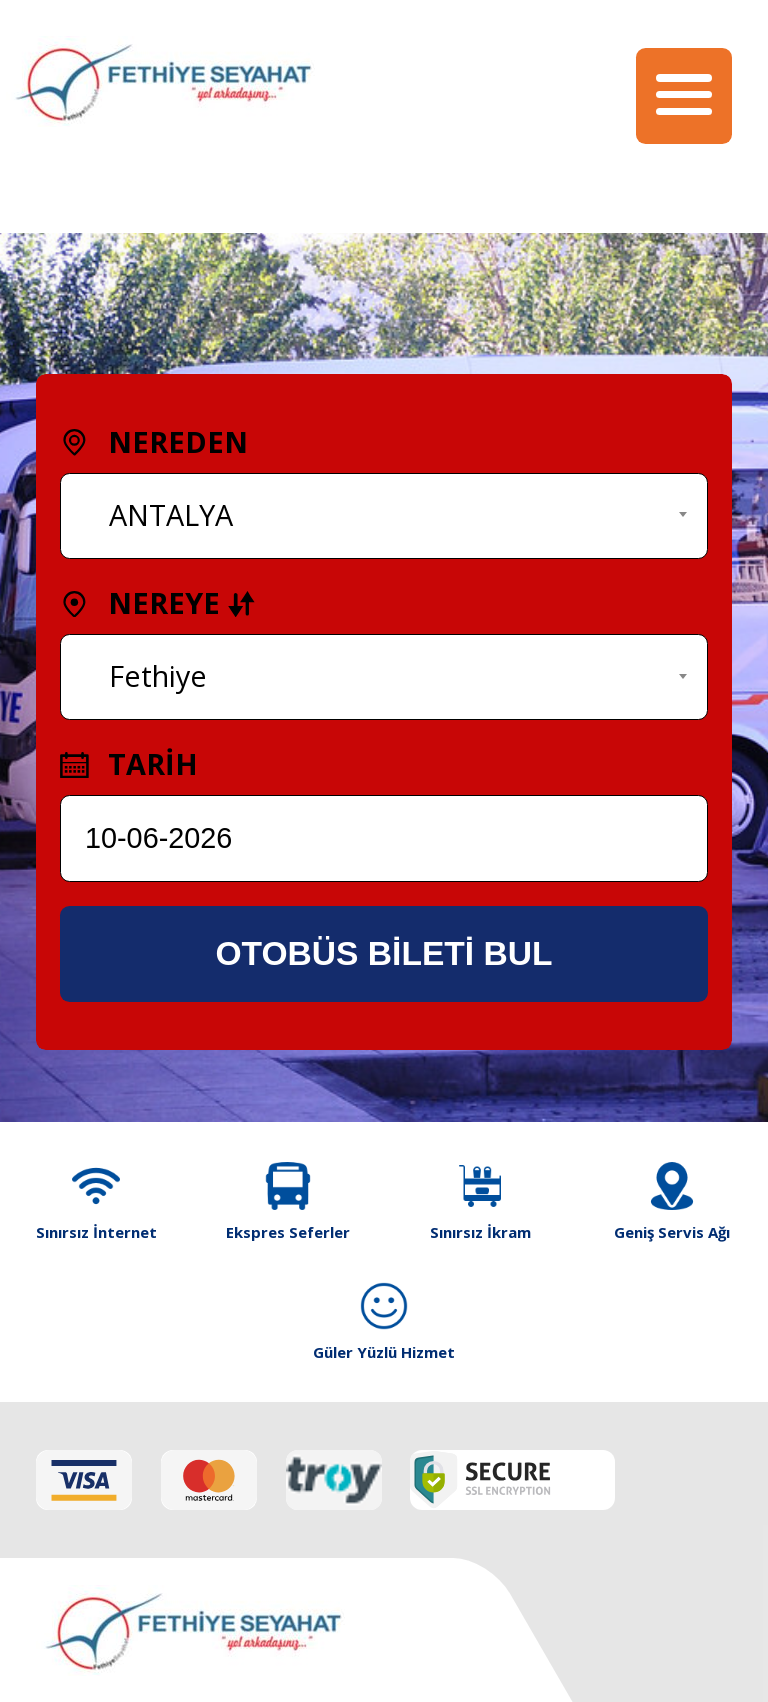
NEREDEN (154, 441)
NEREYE (158, 602)
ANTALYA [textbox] (171, 514)
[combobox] (384, 516)
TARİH (129, 763)
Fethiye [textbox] (158, 675)
